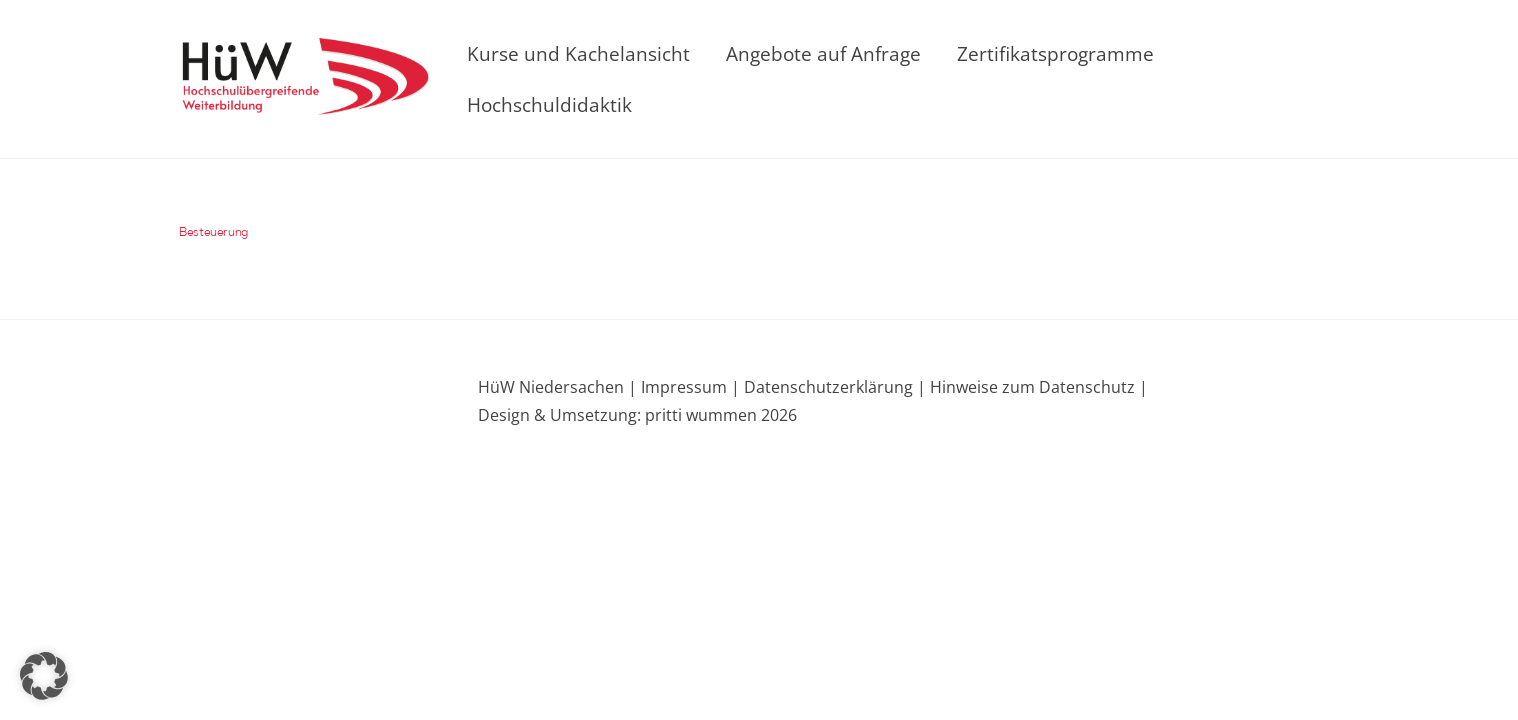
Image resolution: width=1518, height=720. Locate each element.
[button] (44, 676)
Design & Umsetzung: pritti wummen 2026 (637, 415)
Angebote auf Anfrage (823, 53)
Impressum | (690, 387)
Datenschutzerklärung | (833, 387)
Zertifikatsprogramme (1055, 53)
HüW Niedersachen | (559, 387)
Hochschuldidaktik (549, 104)
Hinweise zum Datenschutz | (1037, 387)
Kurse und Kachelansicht (578, 53)
